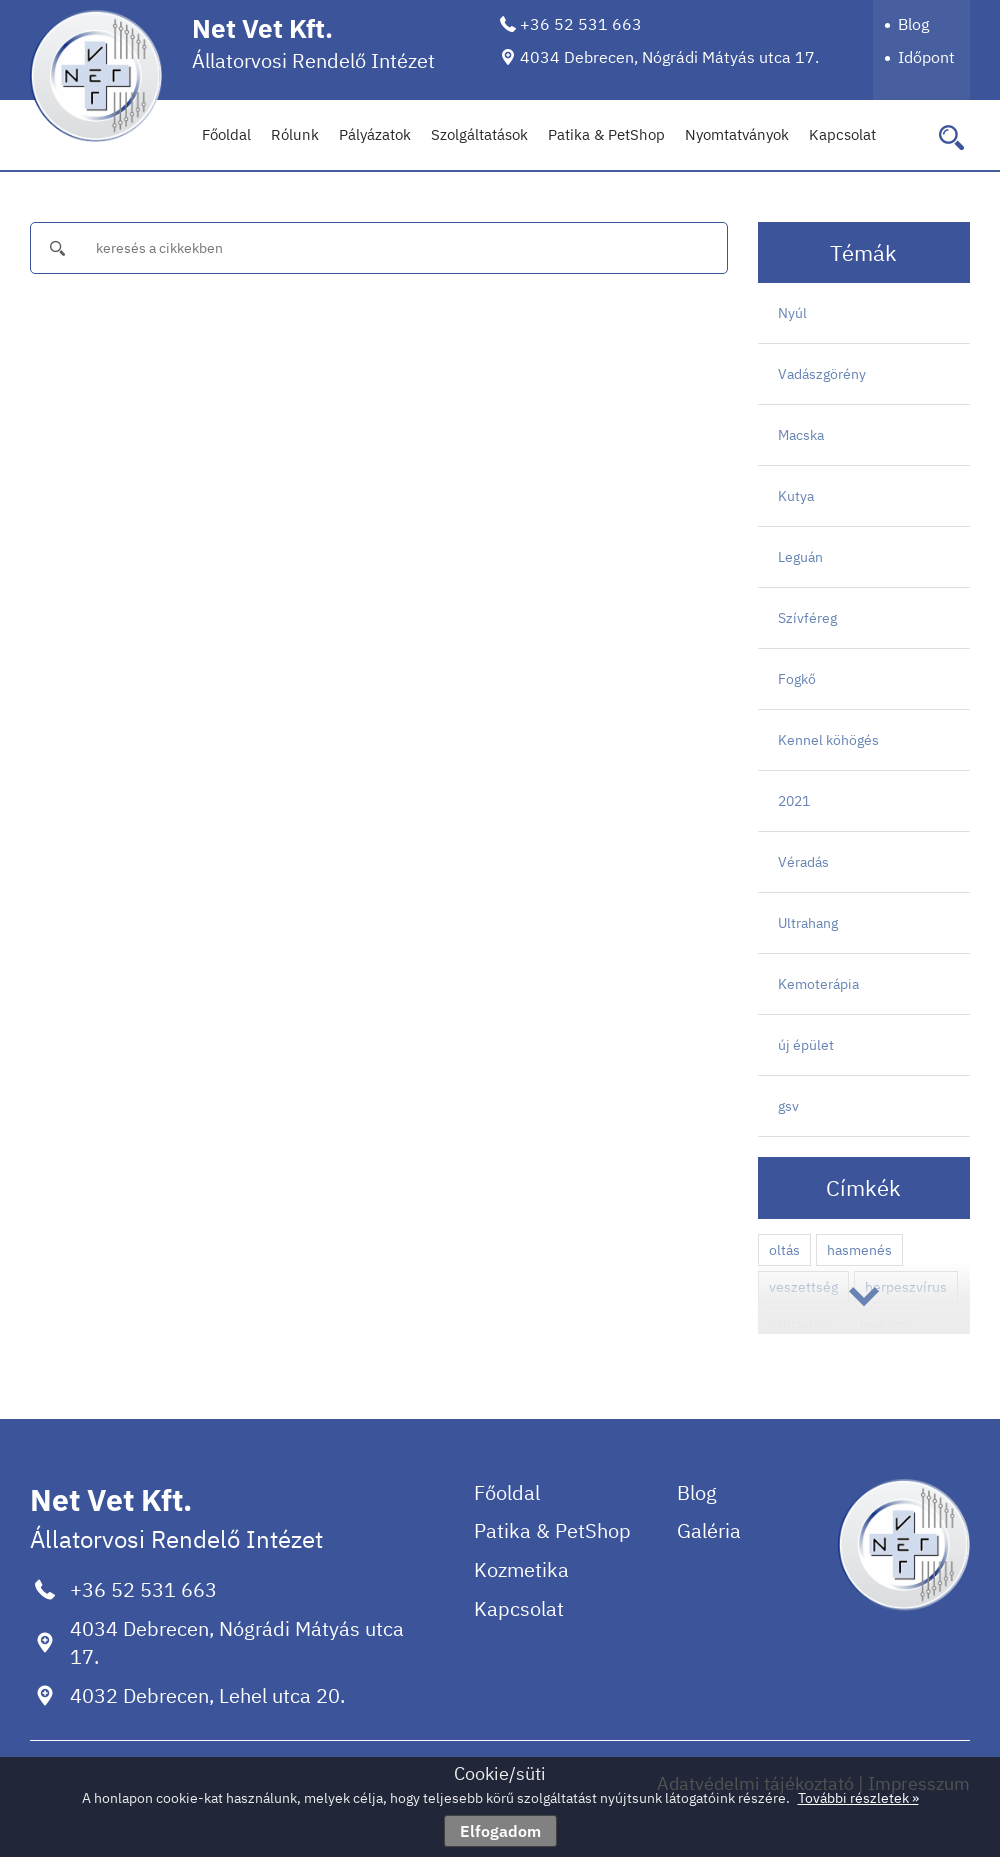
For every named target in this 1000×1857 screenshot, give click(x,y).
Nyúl (792, 313)
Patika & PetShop (606, 134)
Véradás (803, 862)
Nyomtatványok (737, 134)
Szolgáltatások (479, 134)
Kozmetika (521, 1569)
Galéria (709, 1530)
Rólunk (295, 134)
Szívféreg (807, 618)
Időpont (926, 57)
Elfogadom (500, 1831)
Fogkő (797, 679)
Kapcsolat (842, 134)
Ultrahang (808, 923)
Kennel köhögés (828, 740)
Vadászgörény (822, 374)
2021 (794, 801)
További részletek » (858, 1798)
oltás (784, 1250)
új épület (806, 1045)
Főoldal (226, 134)
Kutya (796, 496)
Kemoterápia (818, 984)
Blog (913, 24)
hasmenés (859, 1250)
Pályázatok (375, 134)
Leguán (800, 557)
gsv (788, 1106)
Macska (801, 435)
